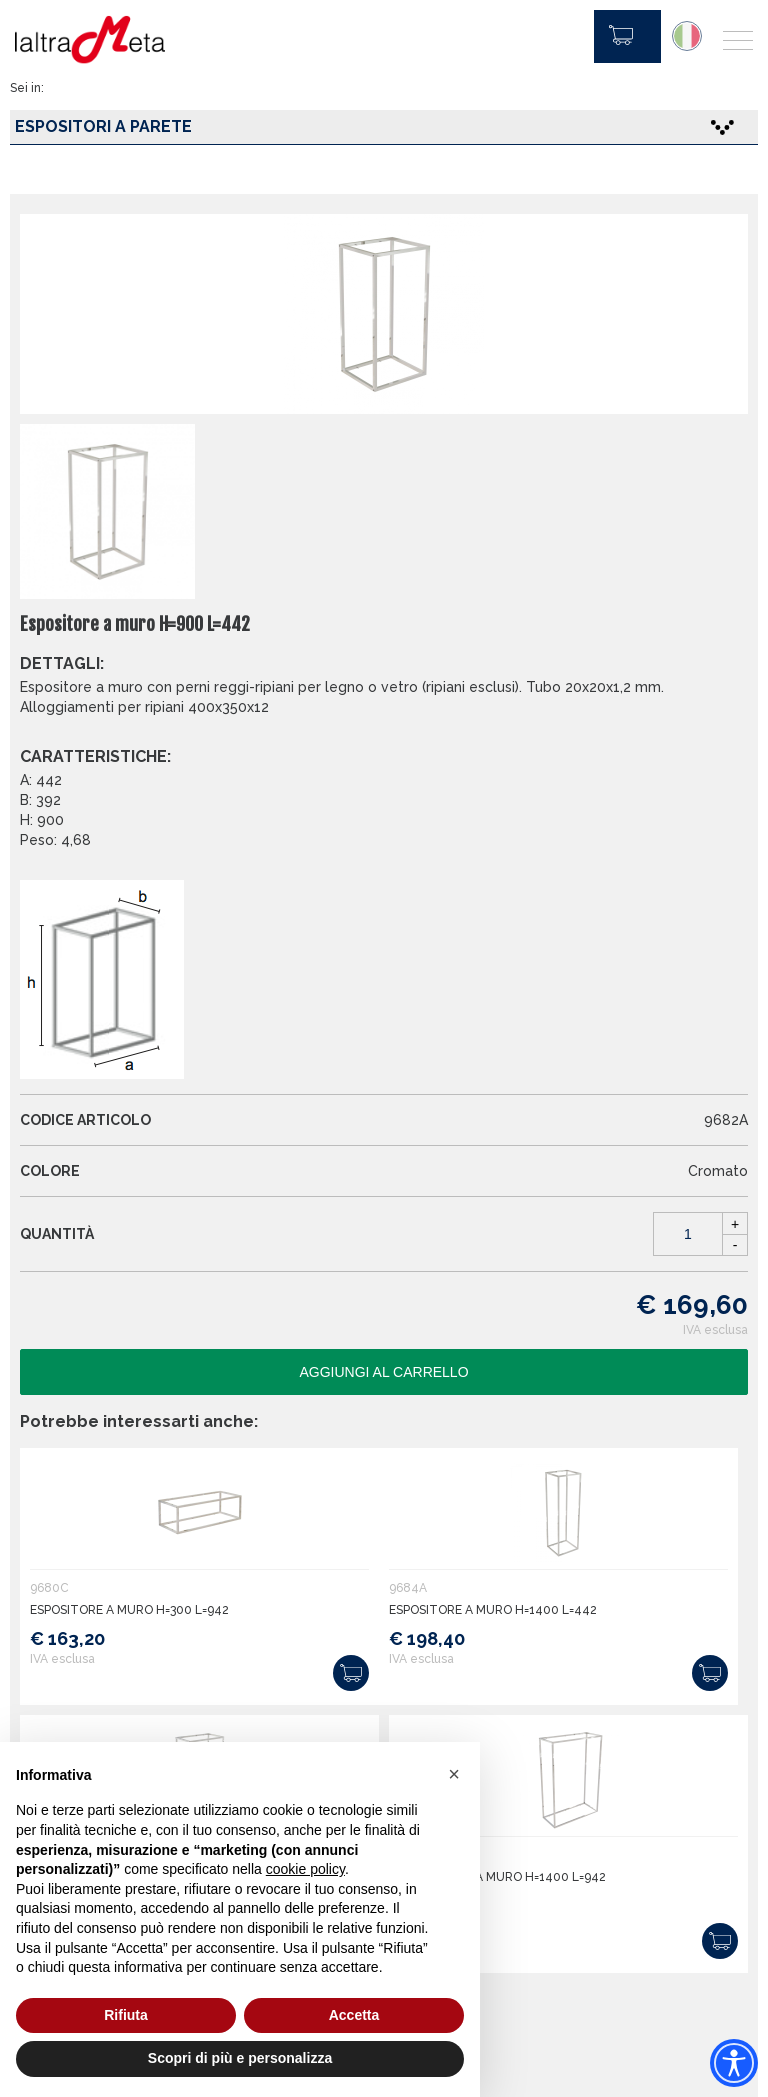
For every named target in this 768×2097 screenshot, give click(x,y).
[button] (454, 1774)
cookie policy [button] (305, 1869)
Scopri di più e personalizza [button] (240, 2058)
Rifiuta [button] (126, 2015)
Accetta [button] (354, 2015)
